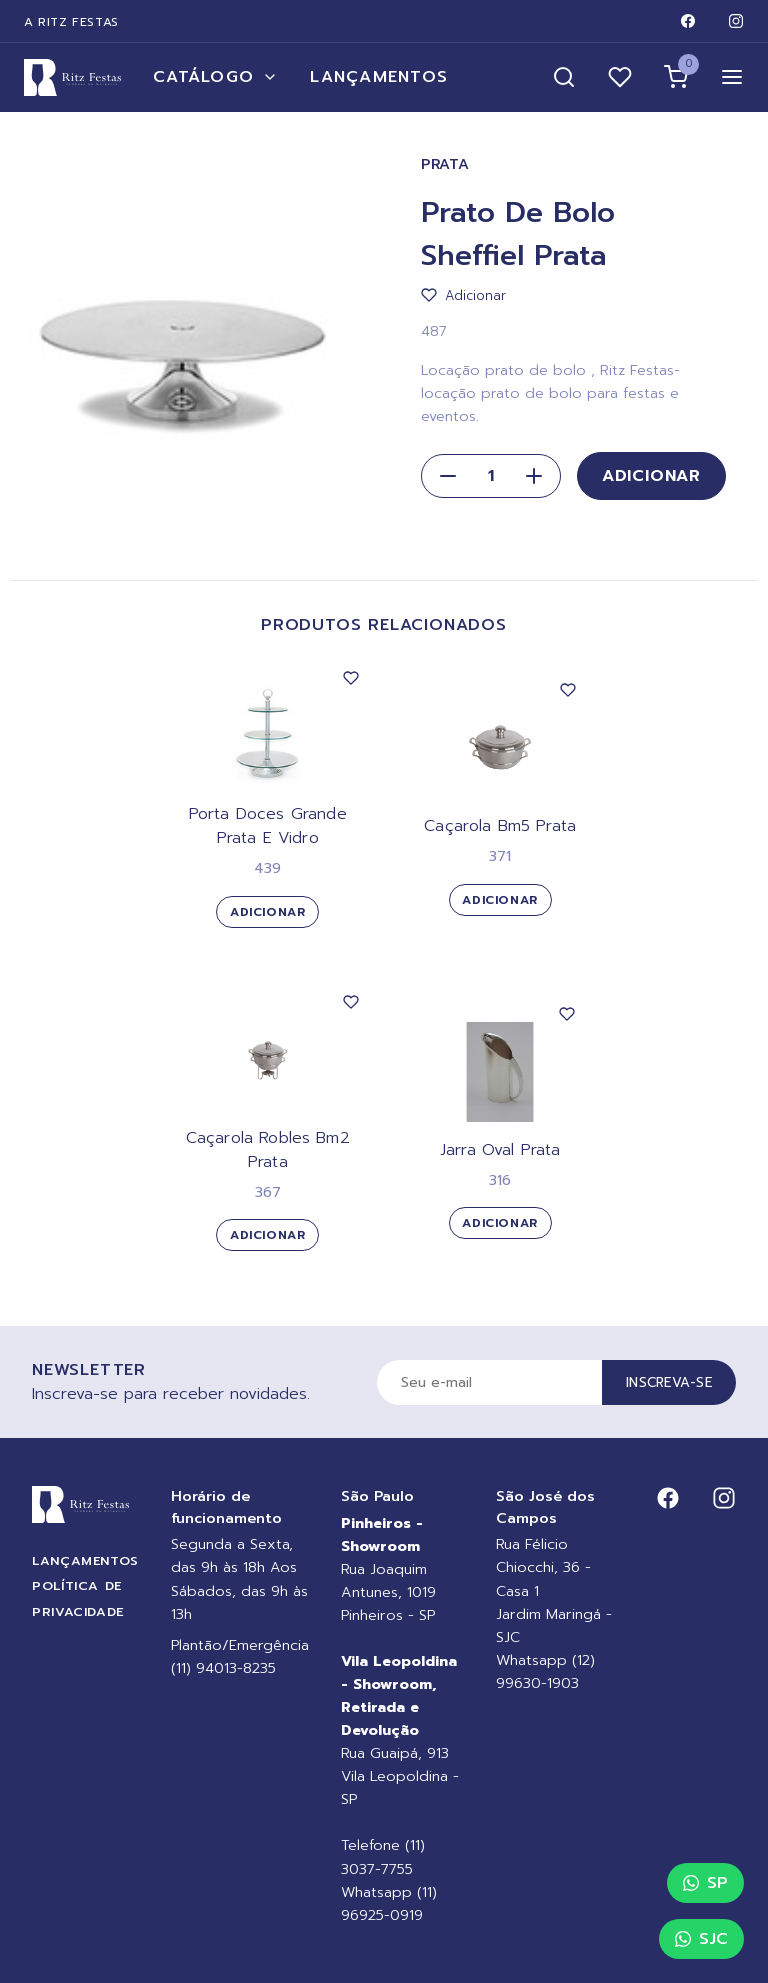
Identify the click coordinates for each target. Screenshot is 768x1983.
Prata (445, 164)
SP (705, 1883)
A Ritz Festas (71, 22)
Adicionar (651, 476)
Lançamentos (379, 77)
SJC (701, 1939)
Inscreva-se (669, 1382)
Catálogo (215, 77)
